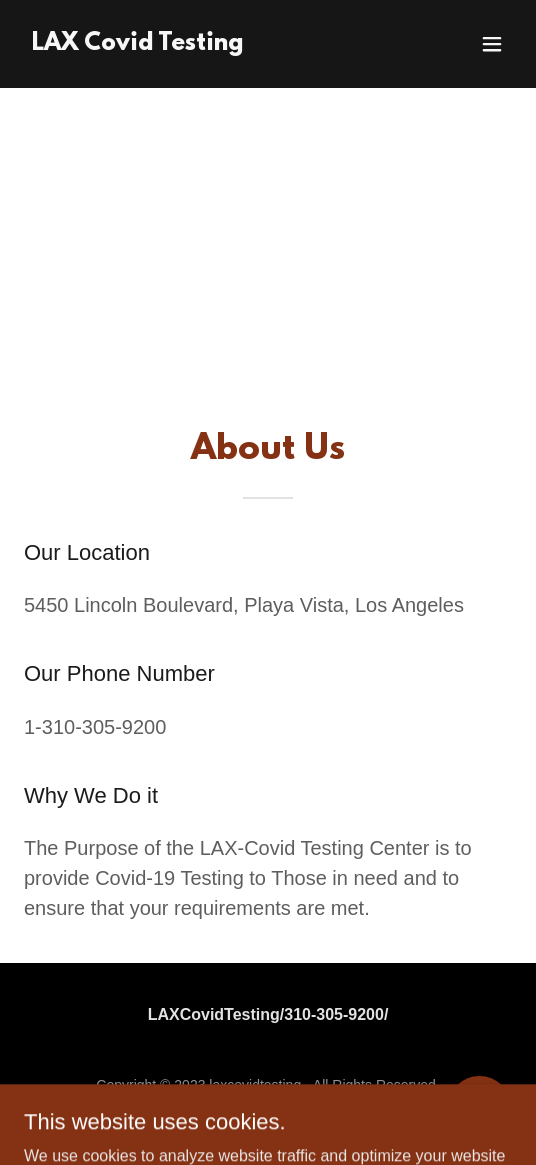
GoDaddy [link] (306, 1114)
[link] (137, 44)
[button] (492, 44)
